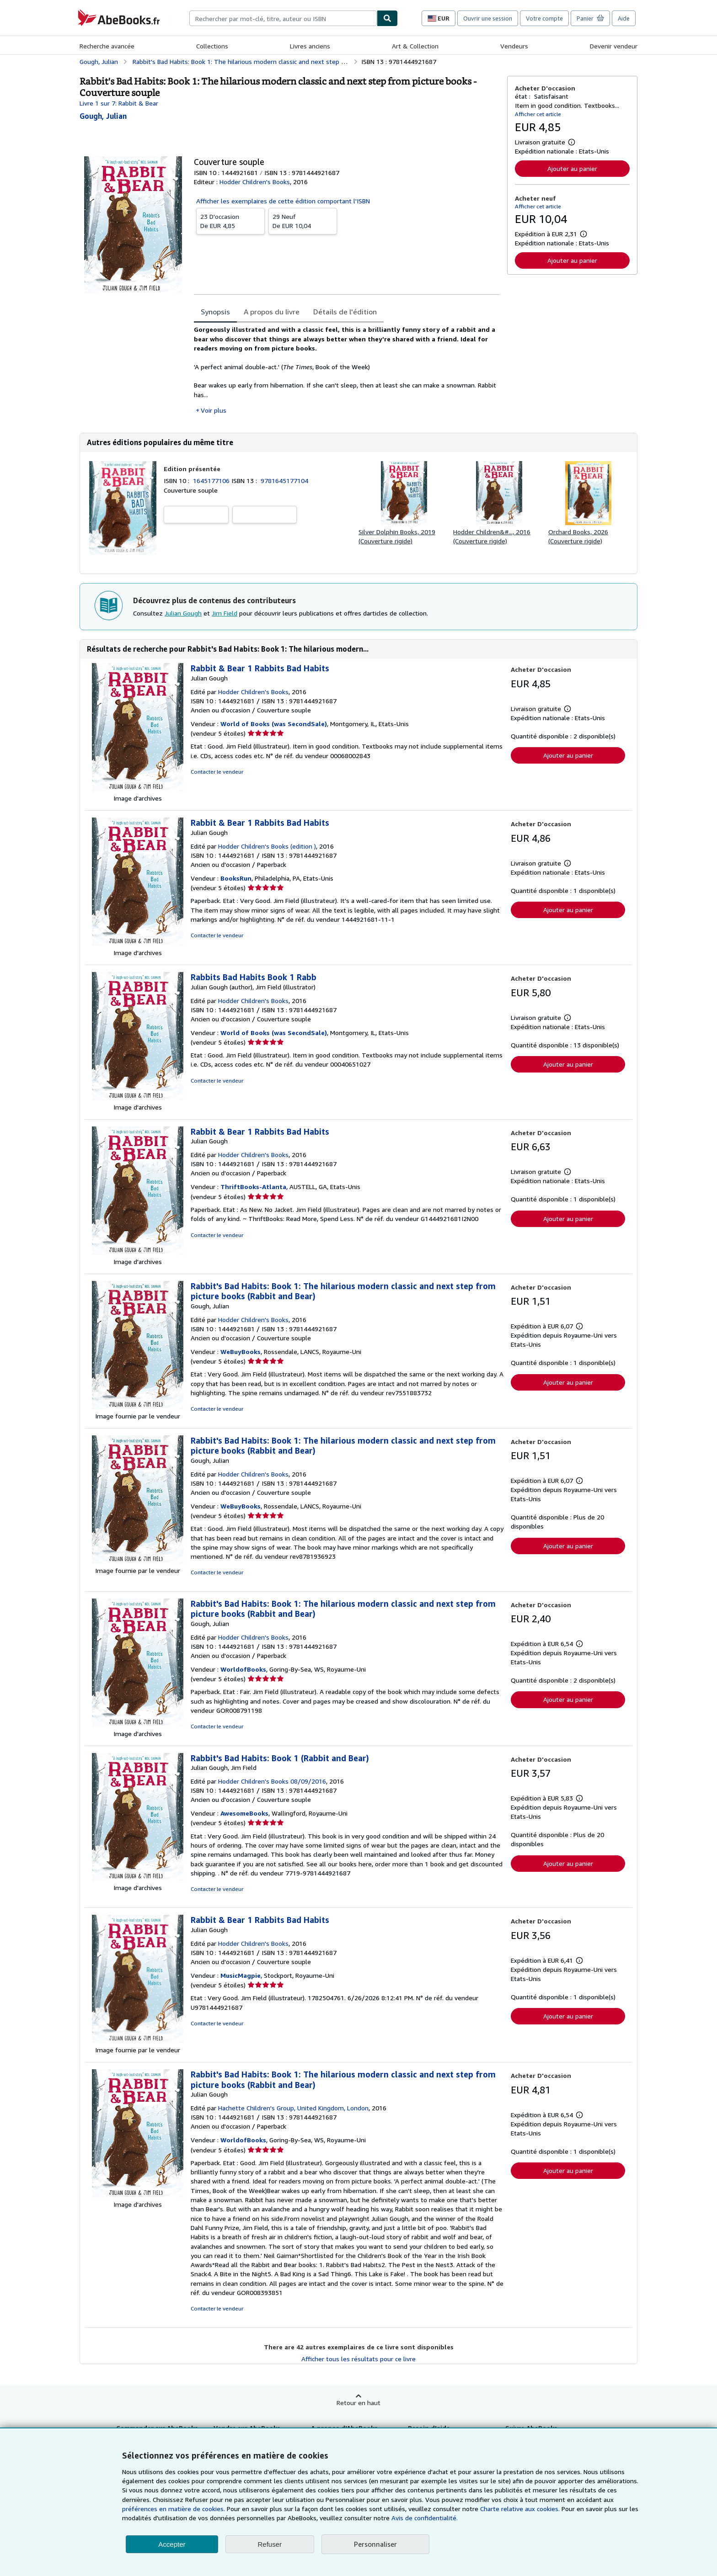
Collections (212, 46)
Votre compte (544, 18)
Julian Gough (183, 613)
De (230, 220)
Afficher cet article (538, 114)
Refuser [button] (270, 2544)
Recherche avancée (107, 46)
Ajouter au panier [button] (572, 168)
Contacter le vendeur (217, 771)
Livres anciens (310, 46)
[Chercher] (387, 18)
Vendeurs (514, 46)
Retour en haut (358, 2402)
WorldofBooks (243, 1669)
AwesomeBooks (244, 1813)
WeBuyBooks (240, 1351)
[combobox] (283, 18)
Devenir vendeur (613, 46)
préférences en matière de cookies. (173, 2508)
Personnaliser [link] (375, 2544)
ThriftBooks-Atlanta (253, 1186)
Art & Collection (415, 46)
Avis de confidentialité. (424, 2518)
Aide (624, 18)
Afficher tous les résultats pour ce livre (358, 2359)
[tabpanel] (347, 369)
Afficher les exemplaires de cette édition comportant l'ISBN (283, 201)
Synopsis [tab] (215, 311)
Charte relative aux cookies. (521, 2508)
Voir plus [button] (213, 410)
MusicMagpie (240, 1975)
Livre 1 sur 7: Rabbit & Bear (119, 103)
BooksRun (235, 878)
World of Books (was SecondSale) (273, 724)
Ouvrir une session (487, 18)
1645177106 (212, 480)
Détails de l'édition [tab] (345, 311)
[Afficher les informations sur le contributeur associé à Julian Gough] (103, 116)
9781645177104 (284, 480)
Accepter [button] (171, 2544)
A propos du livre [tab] (272, 311)
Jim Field (224, 613)
